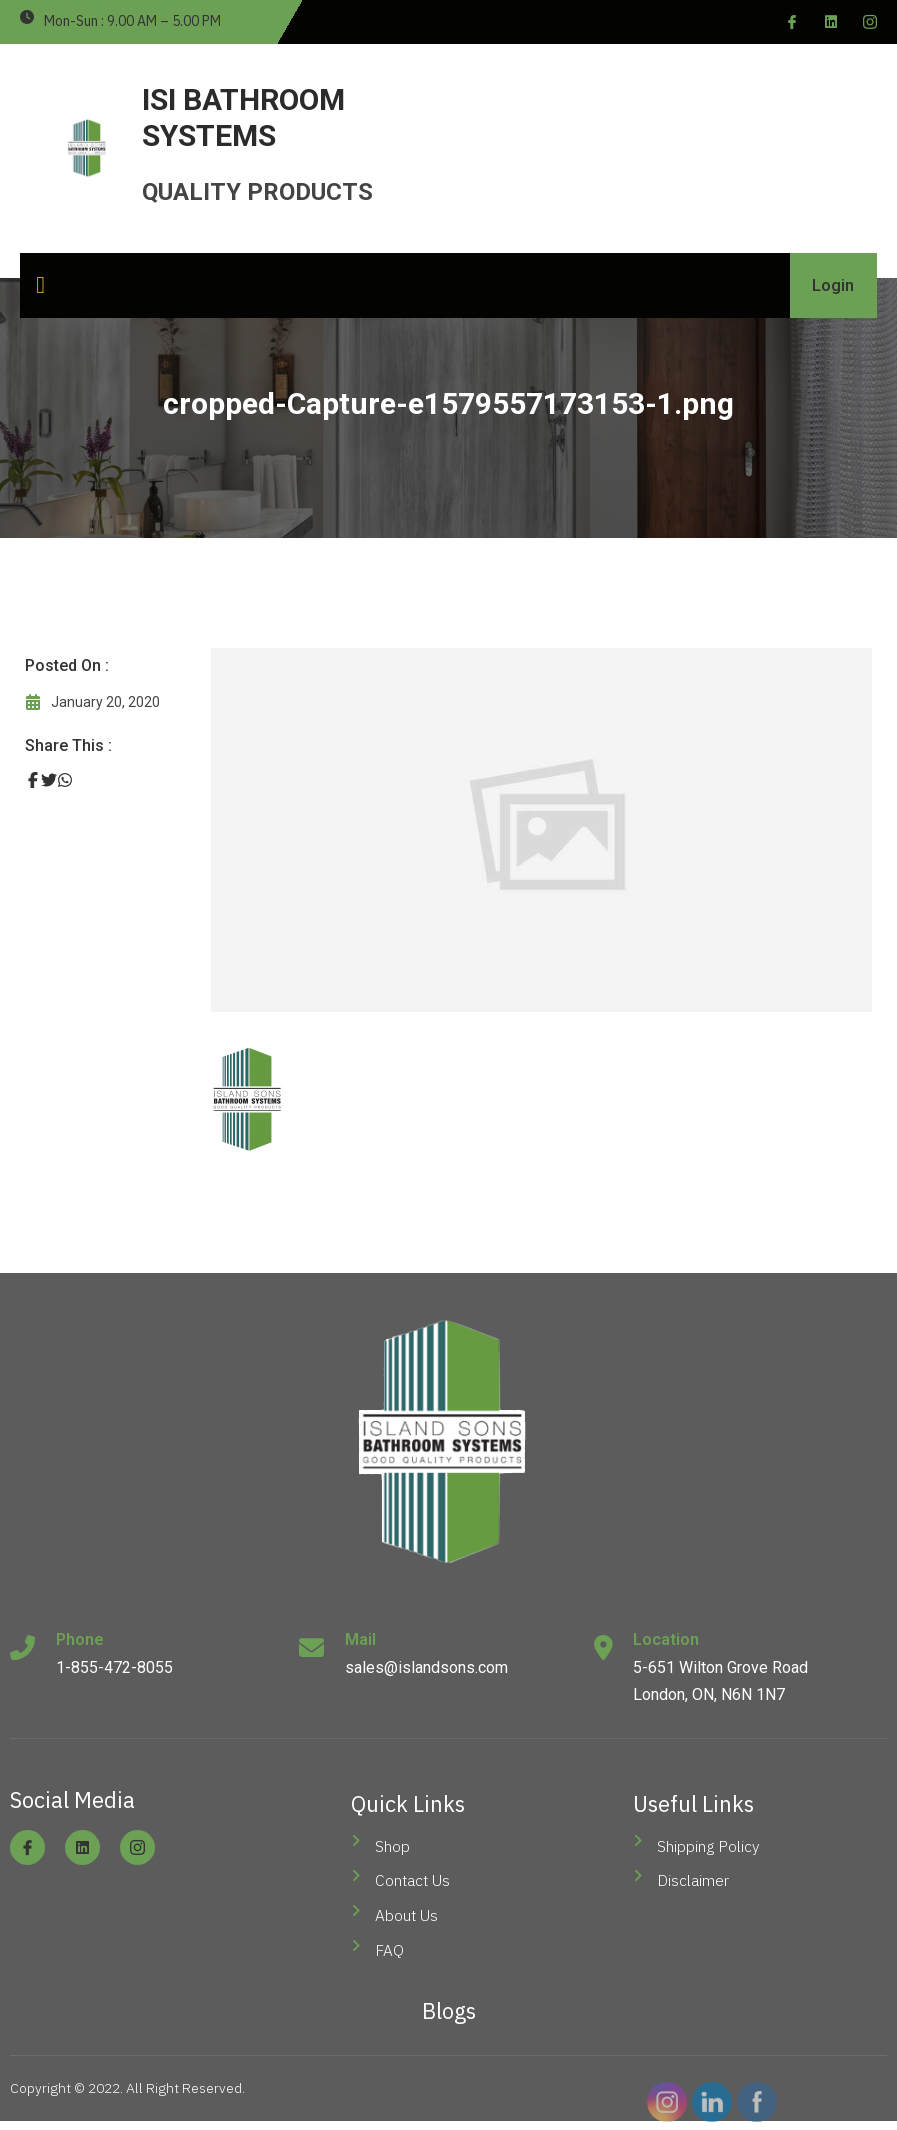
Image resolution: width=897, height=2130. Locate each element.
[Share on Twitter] (49, 780)
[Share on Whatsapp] (65, 780)
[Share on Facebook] (33, 780)
